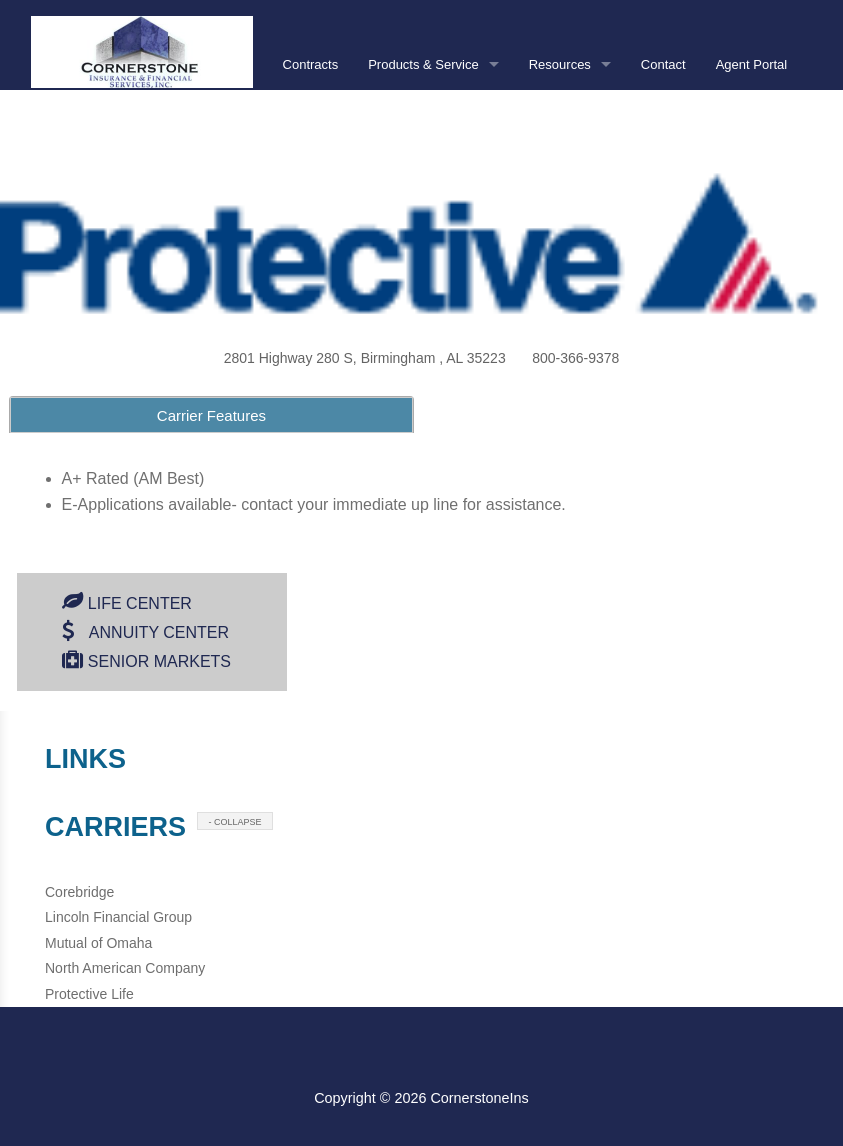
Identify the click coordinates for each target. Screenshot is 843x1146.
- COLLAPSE (235, 822)
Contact (663, 64)
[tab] (211, 414)
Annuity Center (159, 632)
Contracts (311, 64)
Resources (560, 64)
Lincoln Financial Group (118, 917)
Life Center (140, 603)
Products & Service (423, 64)
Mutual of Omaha (98, 943)
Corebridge (79, 892)
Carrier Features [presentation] (211, 415)
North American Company (125, 968)
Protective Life (89, 994)
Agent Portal (752, 64)
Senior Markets (159, 661)
